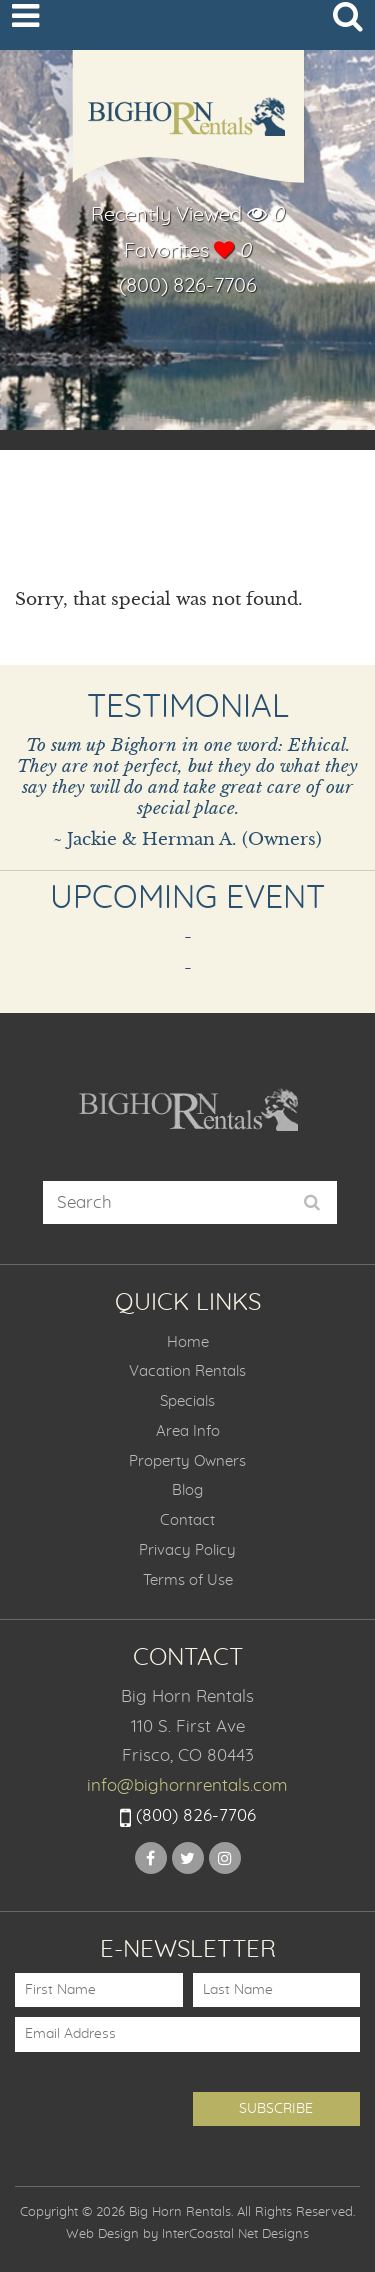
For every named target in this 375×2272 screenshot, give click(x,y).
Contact (187, 1520)
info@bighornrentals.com (187, 1785)
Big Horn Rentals (188, 127)
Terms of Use (188, 1580)
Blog (187, 1490)
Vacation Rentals (187, 1371)
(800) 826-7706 (188, 286)
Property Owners (187, 1461)
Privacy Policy (187, 1550)
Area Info (188, 1431)
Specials (187, 1401)
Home (188, 1342)
